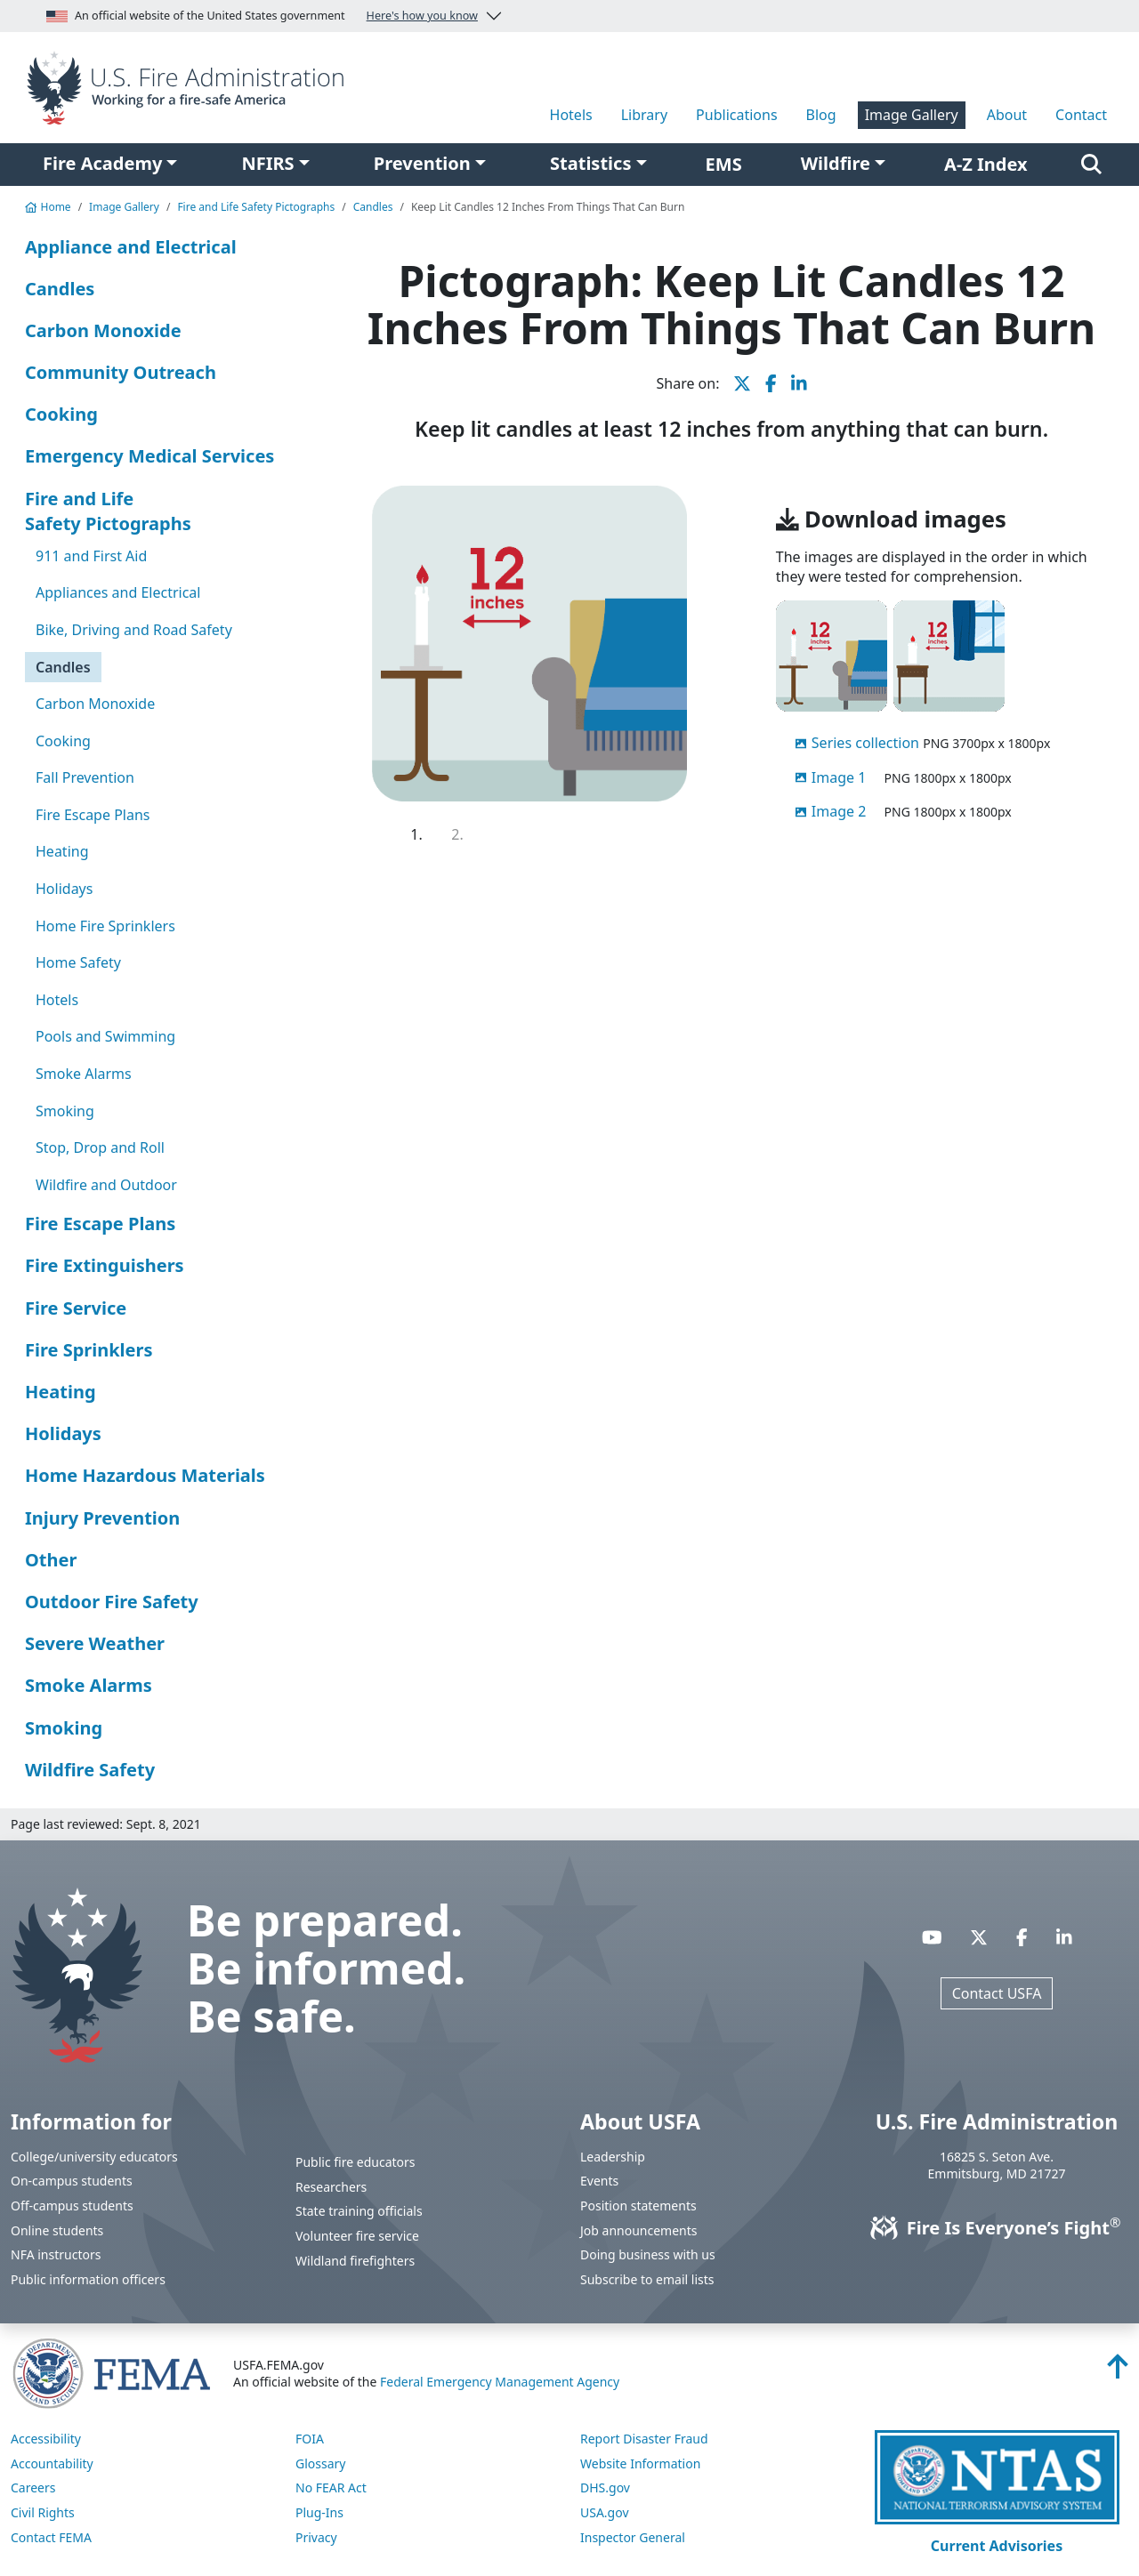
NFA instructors (56, 2254)
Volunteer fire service (357, 2235)
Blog (821, 115)
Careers (33, 2487)
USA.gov (604, 2512)
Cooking (61, 414)
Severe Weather (95, 1643)
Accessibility (46, 2438)
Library (644, 115)
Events (599, 2180)
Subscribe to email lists (647, 2279)
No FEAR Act (331, 2487)
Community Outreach (120, 372)
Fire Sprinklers (89, 1350)
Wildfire (835, 163)
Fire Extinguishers (104, 1265)
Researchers (331, 2186)
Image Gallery (911, 115)
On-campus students (72, 2180)
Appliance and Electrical (131, 247)
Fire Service (75, 1308)
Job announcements (639, 2230)
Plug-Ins (319, 2512)
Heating (62, 851)
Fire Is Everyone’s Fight (997, 2228)
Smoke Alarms (84, 1073)
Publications (736, 115)
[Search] (1091, 164)
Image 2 (839, 811)
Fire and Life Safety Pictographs (256, 206)
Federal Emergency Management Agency (499, 2381)
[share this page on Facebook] (771, 383)
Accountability (52, 2463)
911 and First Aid (91, 556)
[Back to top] (1117, 2371)
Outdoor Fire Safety (111, 1602)
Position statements (638, 2205)
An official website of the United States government (262, 16)
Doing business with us (647, 2254)
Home (48, 206)
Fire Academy (102, 163)
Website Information (640, 2463)
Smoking (65, 1111)
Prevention (422, 163)
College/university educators (94, 2156)
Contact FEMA (51, 2537)
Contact (1081, 115)
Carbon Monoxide (103, 330)
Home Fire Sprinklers (105, 926)
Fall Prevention (85, 777)
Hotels (571, 115)
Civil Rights (43, 2512)
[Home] (190, 86)
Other (51, 1560)
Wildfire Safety (90, 1770)
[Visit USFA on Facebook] (1022, 1937)
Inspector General (632, 2537)
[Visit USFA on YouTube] (932, 1937)
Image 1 (839, 777)
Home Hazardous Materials (145, 1475)
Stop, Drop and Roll (100, 1147)
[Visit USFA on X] (979, 1937)
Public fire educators (355, 2161)
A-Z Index (986, 164)
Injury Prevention (102, 1518)
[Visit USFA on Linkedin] (1064, 1937)
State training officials (359, 2210)
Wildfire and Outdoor (106, 1185)
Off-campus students (72, 2205)
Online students (57, 2230)
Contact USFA (997, 1993)
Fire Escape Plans (92, 815)
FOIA (309, 2438)
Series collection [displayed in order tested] (865, 743)
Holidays (64, 888)
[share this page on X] (742, 383)
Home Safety (78, 962)
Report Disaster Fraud (644, 2438)
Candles (373, 206)
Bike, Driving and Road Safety (134, 630)
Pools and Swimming (105, 1036)
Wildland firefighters (355, 2260)
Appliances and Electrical (118, 592)
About (1007, 115)
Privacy (316, 2537)
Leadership (612, 2156)
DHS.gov (605, 2487)
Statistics (590, 163)
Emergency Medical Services (149, 456)
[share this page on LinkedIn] (799, 383)
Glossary (320, 2463)
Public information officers (88, 2279)
